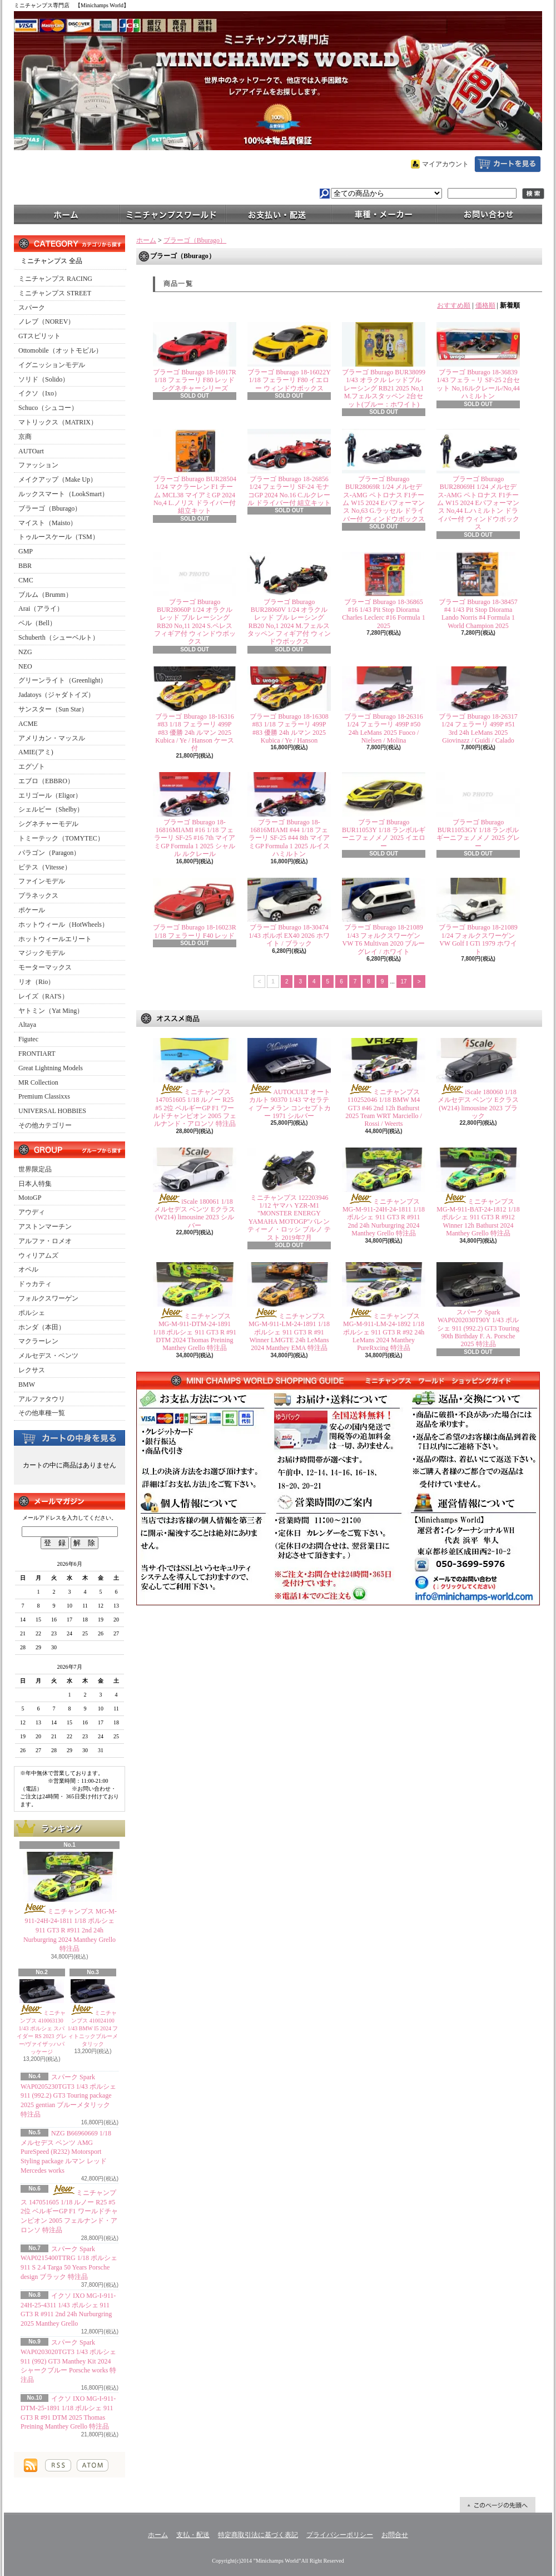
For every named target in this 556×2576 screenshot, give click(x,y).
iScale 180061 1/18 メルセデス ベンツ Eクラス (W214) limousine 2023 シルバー (194, 1213)
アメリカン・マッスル (51, 738)
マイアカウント (445, 164)
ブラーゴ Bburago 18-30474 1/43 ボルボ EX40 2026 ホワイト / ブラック (289, 935)
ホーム (67, 214)
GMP (25, 551)
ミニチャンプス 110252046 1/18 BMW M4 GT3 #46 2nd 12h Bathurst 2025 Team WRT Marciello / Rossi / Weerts (383, 1108)
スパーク (31, 308)
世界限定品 (35, 1169)
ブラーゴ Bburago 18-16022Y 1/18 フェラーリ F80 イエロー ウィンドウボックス (289, 380)
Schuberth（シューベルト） (58, 637)
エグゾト (31, 766)
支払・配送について (278, 214)
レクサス (31, 1370)
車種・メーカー (383, 214)
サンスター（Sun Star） (53, 709)
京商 (25, 437)
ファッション (38, 465)
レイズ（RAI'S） (43, 996)
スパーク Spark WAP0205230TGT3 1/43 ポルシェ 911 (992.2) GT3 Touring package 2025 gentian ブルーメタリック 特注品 (68, 2095)
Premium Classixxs (44, 1096)
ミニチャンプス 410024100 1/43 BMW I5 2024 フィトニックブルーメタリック (93, 2028)
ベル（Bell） (37, 623)
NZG (25, 652)
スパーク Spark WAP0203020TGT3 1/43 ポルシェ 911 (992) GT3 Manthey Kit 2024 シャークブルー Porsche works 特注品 (68, 2361)
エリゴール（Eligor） (50, 795)
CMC (25, 580)
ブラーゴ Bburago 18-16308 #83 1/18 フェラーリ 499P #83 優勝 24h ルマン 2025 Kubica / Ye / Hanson (289, 728)
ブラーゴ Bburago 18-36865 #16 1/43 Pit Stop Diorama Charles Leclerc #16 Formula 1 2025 (383, 614)
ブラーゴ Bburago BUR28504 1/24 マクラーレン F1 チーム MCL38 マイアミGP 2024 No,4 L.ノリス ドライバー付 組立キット (194, 495)
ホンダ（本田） (41, 1327)
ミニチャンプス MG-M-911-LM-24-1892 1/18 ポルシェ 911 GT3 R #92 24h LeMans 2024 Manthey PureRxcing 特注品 (384, 1332)
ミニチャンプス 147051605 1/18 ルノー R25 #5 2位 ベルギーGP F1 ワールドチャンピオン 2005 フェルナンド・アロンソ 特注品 (69, 2211)
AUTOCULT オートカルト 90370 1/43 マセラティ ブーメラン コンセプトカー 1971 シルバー (289, 1104)
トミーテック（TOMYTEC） (61, 838)
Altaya (27, 1025)
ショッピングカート (507, 164)
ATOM (92, 2465)
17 (404, 981)
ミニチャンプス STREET (54, 293)
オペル (28, 1269)
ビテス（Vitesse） (44, 867)
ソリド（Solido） (43, 379)
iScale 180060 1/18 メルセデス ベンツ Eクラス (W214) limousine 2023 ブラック (478, 1104)
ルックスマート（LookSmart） (63, 494)
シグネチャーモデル (48, 824)
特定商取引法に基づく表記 (258, 2535)
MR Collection (38, 1082)
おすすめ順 (453, 305)
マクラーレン (38, 1341)
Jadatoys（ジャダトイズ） (56, 695)
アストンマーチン (45, 1226)
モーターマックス (45, 967)
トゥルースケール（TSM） (58, 537)
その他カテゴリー (45, 1125)
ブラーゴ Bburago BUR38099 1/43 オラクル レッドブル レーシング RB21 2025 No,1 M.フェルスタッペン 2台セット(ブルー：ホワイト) (383, 388)
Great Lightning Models (50, 1068)
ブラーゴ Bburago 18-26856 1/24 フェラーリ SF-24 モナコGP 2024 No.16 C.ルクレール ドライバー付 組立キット (289, 491)
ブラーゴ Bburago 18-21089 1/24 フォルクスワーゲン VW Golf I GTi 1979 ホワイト (478, 939)
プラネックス (38, 895)
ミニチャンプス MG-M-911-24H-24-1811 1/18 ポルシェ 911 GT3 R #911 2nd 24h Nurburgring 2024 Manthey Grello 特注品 (69, 1929)
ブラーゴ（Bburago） (49, 508)
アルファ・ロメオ (45, 1241)
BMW (26, 1384)
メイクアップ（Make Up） (57, 479)
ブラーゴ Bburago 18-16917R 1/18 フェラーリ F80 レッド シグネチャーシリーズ (194, 380)
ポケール (31, 910)
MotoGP (29, 1198)
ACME (28, 724)
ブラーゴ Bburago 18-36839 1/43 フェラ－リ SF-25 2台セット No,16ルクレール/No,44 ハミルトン (478, 384)
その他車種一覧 (41, 1413)
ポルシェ (31, 1313)
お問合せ (489, 214)
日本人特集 (35, 1184)
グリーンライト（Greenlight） (62, 680)
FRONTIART (37, 1053)
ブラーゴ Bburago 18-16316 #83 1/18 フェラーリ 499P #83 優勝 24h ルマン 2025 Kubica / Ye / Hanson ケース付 (194, 733)
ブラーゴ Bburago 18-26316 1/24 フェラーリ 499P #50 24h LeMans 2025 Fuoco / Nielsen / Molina (383, 728)
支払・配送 (193, 2535)
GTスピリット (39, 336)
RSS (58, 2465)
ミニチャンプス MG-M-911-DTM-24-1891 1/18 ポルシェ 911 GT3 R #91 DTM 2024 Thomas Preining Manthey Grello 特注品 (194, 1332)
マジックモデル (41, 953)
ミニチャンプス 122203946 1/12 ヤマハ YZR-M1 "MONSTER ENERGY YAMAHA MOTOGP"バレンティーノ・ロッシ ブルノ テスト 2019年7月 (289, 1218)
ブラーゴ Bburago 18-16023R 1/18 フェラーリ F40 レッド (194, 931)
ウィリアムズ (38, 1255)
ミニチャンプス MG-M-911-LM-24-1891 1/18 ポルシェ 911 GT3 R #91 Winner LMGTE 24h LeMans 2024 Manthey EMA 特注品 (289, 1332)
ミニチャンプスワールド (172, 214)
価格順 (485, 305)
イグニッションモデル (51, 365)
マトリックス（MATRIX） (57, 422)
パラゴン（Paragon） (49, 853)
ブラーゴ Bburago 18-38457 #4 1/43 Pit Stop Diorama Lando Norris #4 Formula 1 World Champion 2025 (478, 614)
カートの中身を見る (69, 1437)
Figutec (28, 1039)
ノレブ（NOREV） (46, 321)
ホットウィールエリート (55, 939)
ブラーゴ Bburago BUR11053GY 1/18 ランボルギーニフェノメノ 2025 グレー (478, 834)
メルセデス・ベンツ (48, 1355)
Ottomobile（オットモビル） (60, 350)
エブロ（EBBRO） (46, 781)
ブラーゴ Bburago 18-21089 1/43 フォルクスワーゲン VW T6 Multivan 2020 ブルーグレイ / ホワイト (383, 939)
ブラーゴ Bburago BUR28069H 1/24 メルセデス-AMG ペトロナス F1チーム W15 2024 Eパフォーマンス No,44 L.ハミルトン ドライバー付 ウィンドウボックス (478, 503)
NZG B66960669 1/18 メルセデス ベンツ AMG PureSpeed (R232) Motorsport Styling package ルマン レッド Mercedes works (66, 2151)
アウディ (31, 1212)
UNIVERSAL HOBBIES (52, 1111)
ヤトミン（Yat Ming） (50, 1011)
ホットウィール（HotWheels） (63, 924)
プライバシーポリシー (339, 2535)
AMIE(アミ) (35, 752)
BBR (25, 566)
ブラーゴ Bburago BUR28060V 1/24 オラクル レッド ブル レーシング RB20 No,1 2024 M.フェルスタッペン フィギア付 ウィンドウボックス (289, 622)
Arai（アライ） (40, 608)
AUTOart (31, 451)
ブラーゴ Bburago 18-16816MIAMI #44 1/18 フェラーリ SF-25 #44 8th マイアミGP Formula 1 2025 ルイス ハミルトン (289, 838)
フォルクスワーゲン (48, 1298)
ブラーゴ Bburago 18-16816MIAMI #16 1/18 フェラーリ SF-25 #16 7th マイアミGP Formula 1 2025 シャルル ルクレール (195, 838)
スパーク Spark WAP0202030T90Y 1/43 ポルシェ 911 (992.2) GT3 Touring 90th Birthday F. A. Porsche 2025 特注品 (478, 1328)
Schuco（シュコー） (48, 408)
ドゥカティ (35, 1284)
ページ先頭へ (497, 2505)
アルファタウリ (41, 1399)
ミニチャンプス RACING (55, 279)
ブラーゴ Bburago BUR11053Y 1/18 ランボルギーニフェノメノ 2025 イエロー (383, 834)
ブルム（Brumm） (45, 595)
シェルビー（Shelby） (50, 809)
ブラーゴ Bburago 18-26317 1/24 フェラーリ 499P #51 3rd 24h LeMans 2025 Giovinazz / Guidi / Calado (478, 728)
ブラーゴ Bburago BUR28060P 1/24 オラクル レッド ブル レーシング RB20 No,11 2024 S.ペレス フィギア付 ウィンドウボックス (195, 622)
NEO (25, 666)
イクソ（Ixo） (39, 393)
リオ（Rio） (36, 982)
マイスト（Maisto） (47, 523)
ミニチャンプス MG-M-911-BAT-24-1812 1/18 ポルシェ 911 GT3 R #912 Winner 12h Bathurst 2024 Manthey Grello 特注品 (477, 1218)
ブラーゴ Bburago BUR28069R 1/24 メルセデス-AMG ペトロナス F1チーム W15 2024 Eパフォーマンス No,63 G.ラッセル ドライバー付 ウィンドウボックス (383, 499)
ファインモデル (41, 881)
